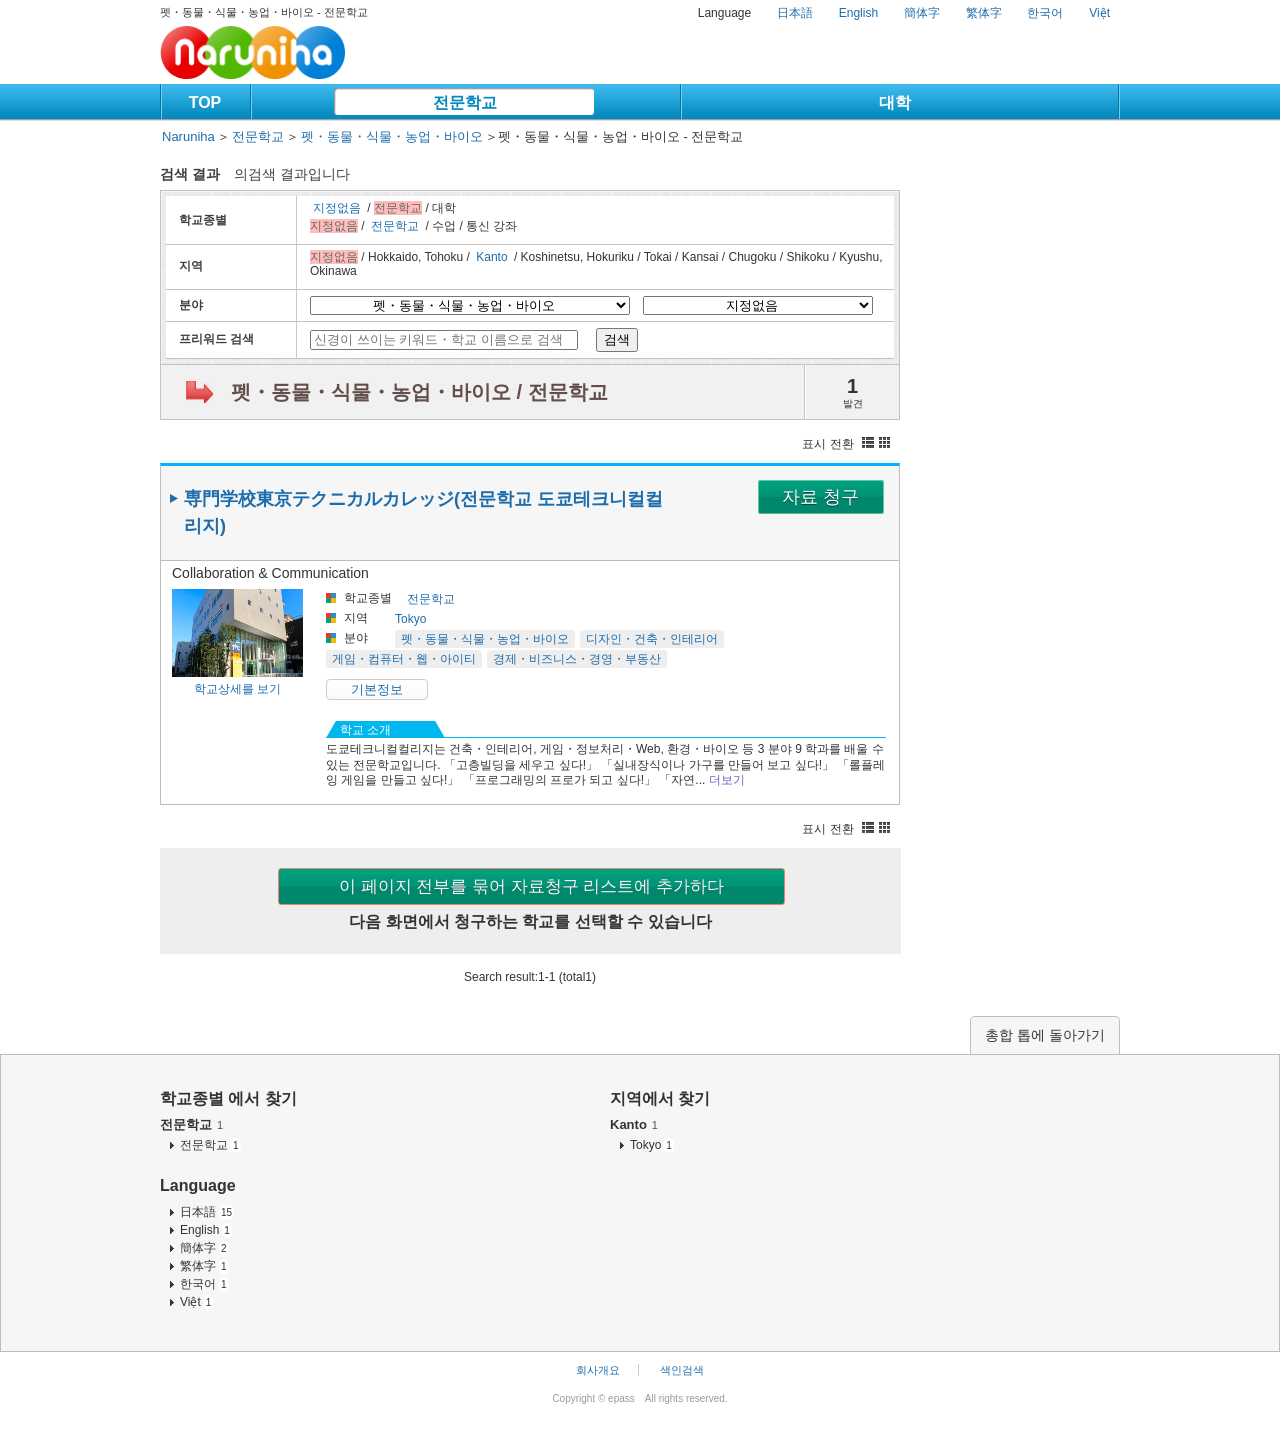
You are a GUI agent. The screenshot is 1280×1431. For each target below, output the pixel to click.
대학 (895, 102)
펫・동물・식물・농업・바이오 (392, 136)
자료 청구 (820, 497)
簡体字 (922, 13)
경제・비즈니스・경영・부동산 (577, 659)
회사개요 (598, 1370)
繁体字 (984, 13)
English (858, 13)
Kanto (491, 257)
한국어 (1045, 13)
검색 (617, 339)
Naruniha (188, 136)
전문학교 (465, 102)
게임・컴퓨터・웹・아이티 (404, 659)
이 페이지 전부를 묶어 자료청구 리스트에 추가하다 (531, 886)
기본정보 (377, 689)
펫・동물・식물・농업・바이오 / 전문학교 (419, 392)
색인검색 (682, 1370)
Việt (1099, 13)
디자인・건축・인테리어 (652, 639)
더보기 (727, 780)
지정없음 (337, 208)
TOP (205, 102)
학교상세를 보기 (237, 689)
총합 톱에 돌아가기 (1045, 1035)
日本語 (795, 13)
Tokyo (410, 619)
